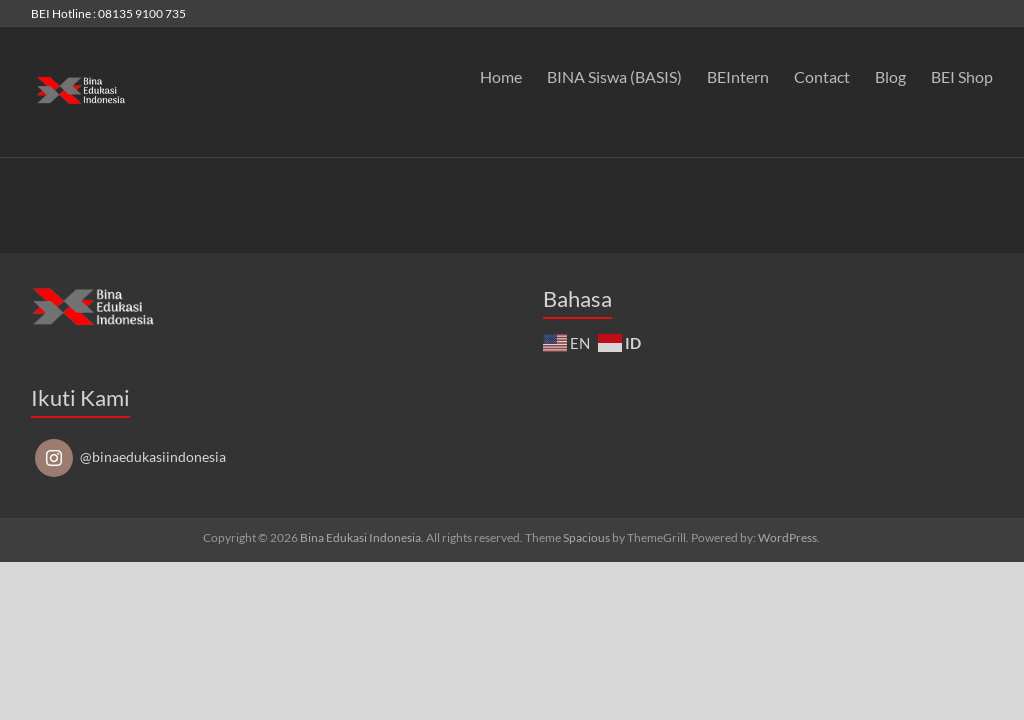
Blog (890, 76)
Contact (822, 76)
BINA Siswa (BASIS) (614, 76)
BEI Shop (962, 76)
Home (501, 76)
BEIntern (738, 76)
